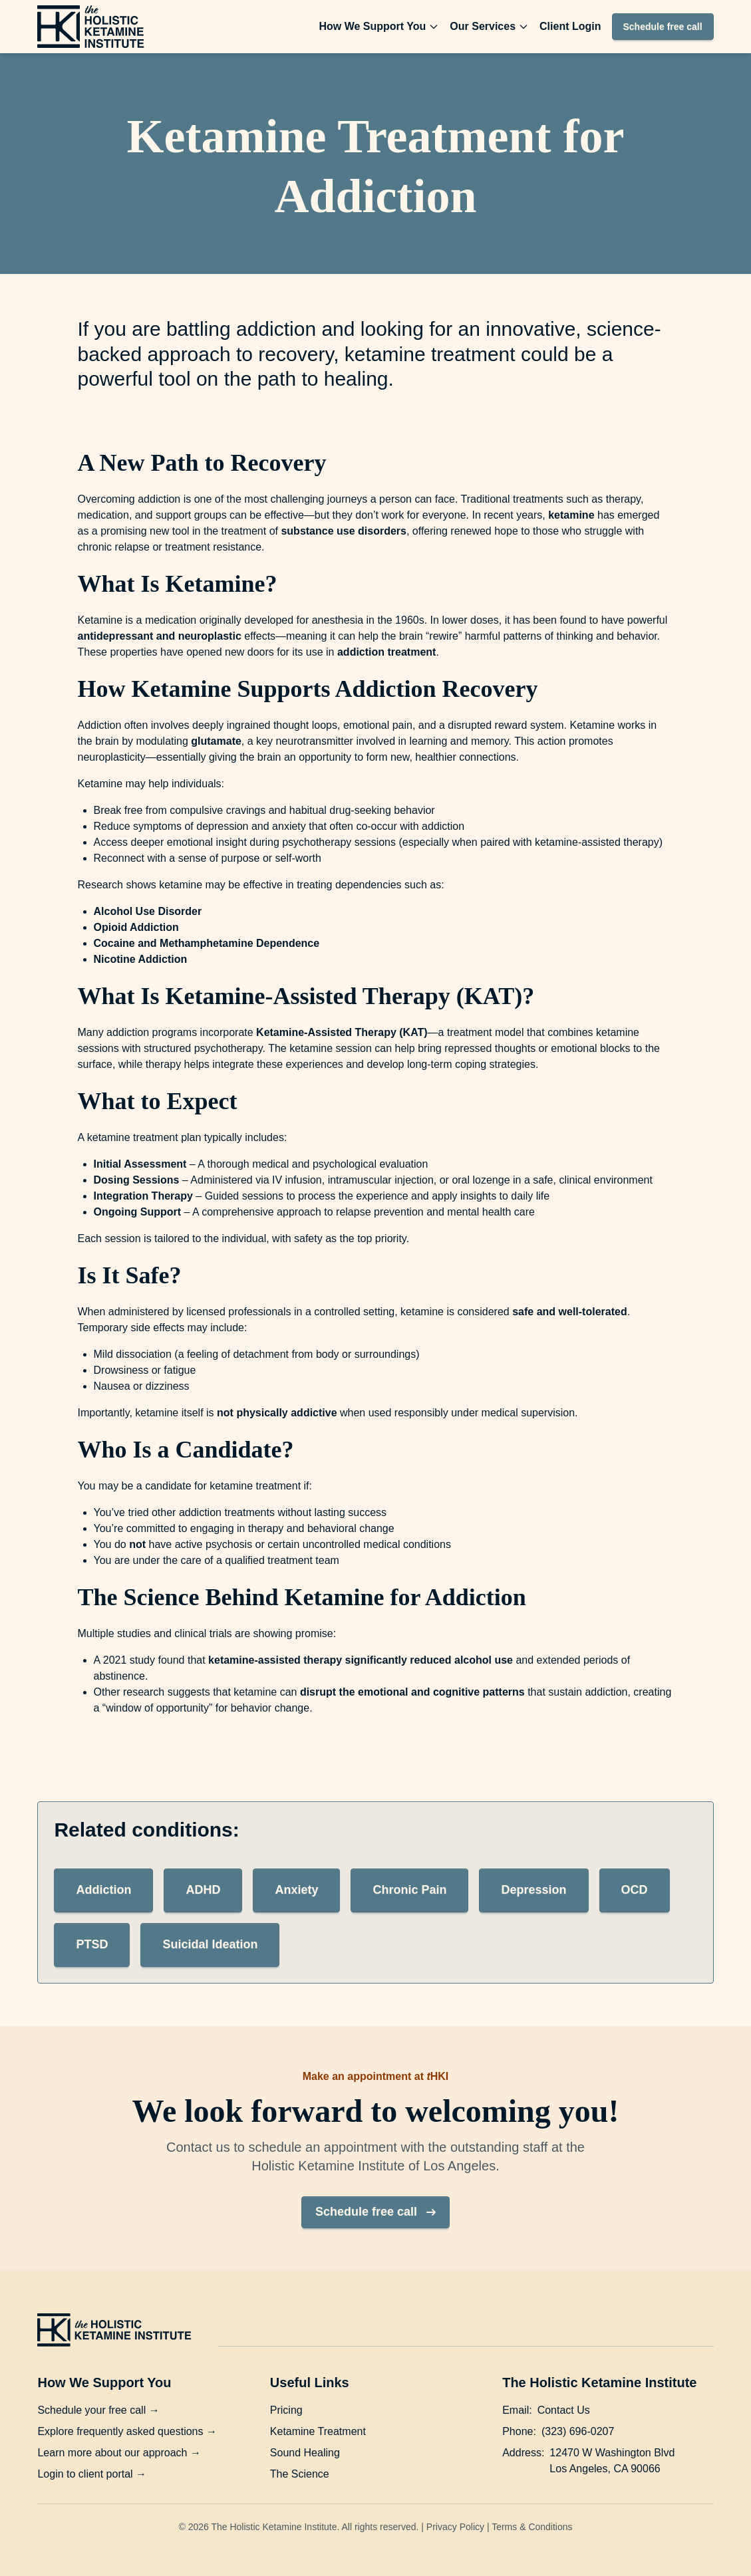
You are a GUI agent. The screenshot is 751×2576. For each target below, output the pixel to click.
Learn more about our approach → (118, 2452)
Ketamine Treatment (318, 2431)
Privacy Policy (455, 2526)
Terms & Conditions (532, 2526)
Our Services (489, 26)
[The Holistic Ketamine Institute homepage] (90, 26)
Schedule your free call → (98, 2410)
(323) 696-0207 (577, 2431)
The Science (299, 2474)
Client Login (570, 26)
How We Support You (379, 26)
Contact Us (563, 2410)
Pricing (286, 2410)
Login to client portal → (91, 2474)
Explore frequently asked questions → (126, 2431)
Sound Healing (305, 2452)
